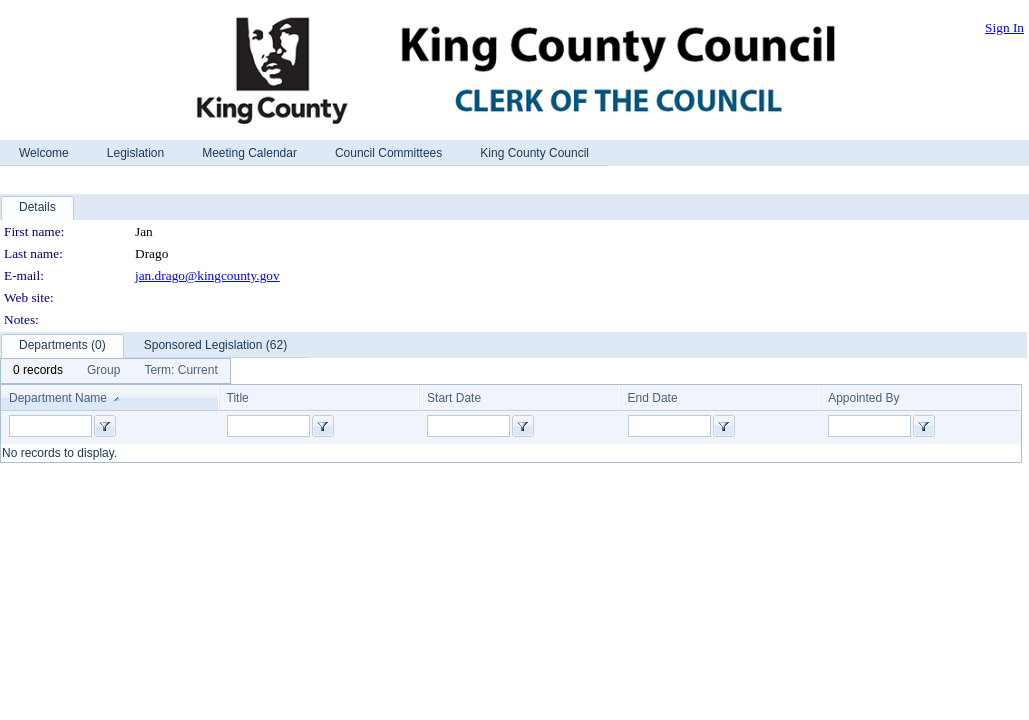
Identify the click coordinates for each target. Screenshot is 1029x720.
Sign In (1004, 27)
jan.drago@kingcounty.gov (207, 275)
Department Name (58, 398)
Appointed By (863, 398)
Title (238, 398)
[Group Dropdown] (103, 371)
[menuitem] (38, 371)
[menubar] (115, 371)
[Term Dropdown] (180, 371)
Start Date (454, 398)
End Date (653, 398)
